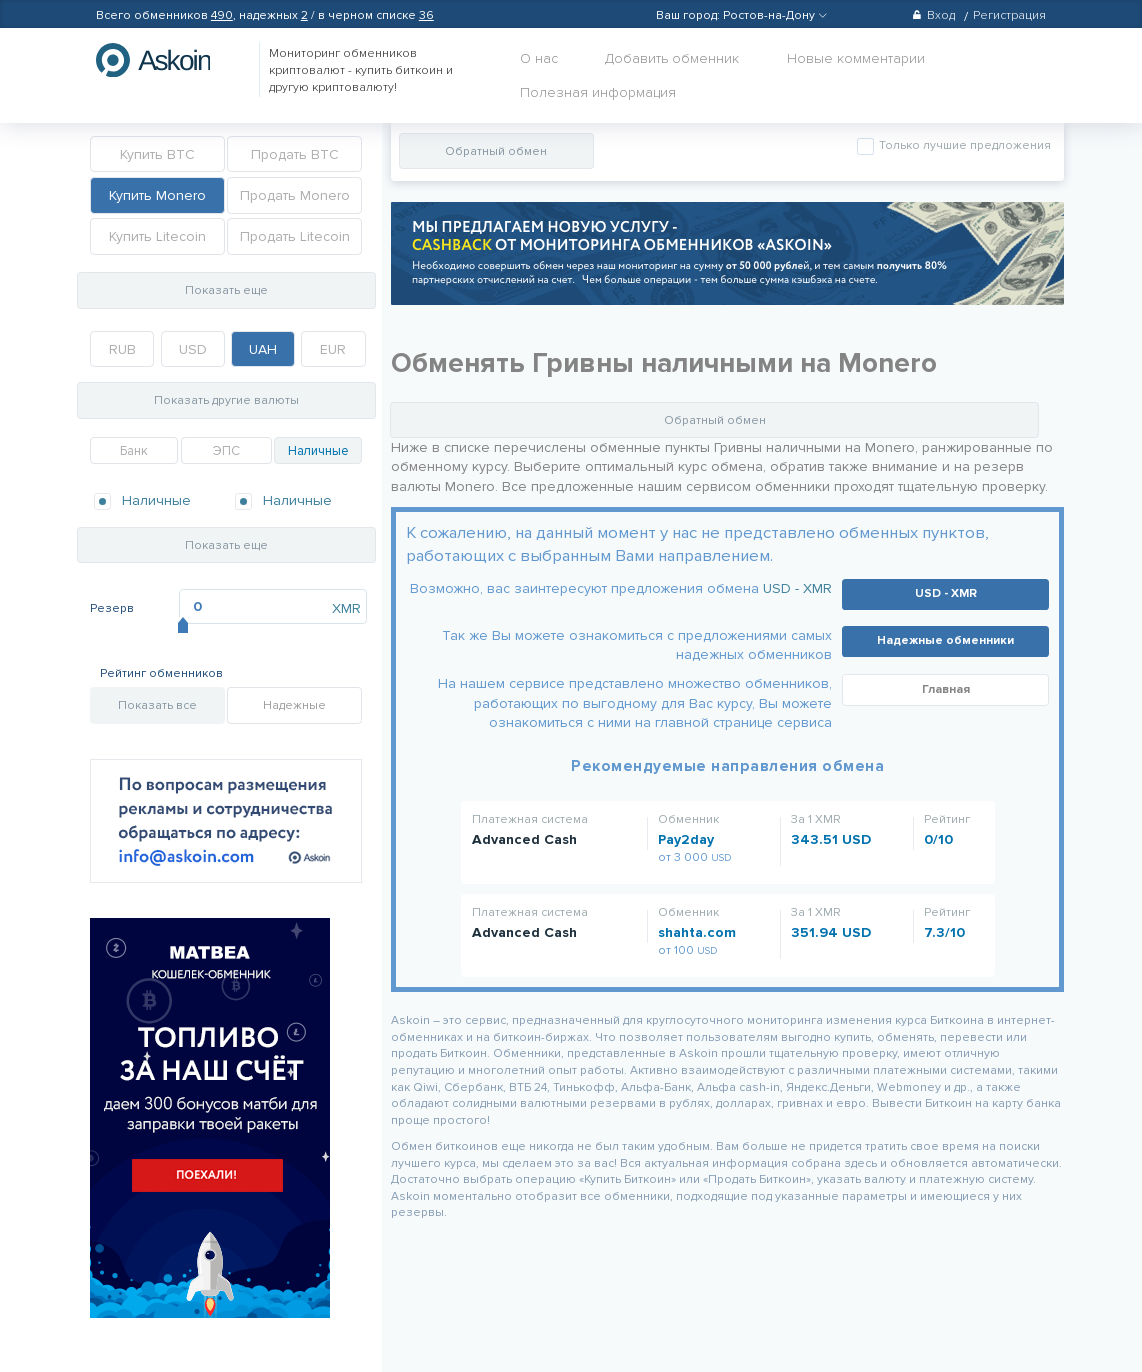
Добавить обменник (672, 58)
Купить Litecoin (157, 236)
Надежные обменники (945, 640)
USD (193, 349)
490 (222, 15)
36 (426, 15)
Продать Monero (295, 195)
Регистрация (1009, 15)
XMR (346, 608)
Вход (933, 15)
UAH (263, 349)
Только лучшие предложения (963, 145)
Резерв (112, 608)
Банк (134, 451)
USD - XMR (797, 588)
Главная (946, 689)
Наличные (318, 451)
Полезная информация (598, 92)
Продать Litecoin (295, 236)
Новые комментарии (856, 58)
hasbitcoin (168, 60)
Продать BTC (295, 154)
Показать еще (226, 290)
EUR (333, 349)
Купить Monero (157, 195)
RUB (122, 349)
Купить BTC (157, 154)
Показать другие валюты (226, 400)
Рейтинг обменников (161, 673)
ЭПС (226, 451)
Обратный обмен (496, 151)
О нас (539, 58)
